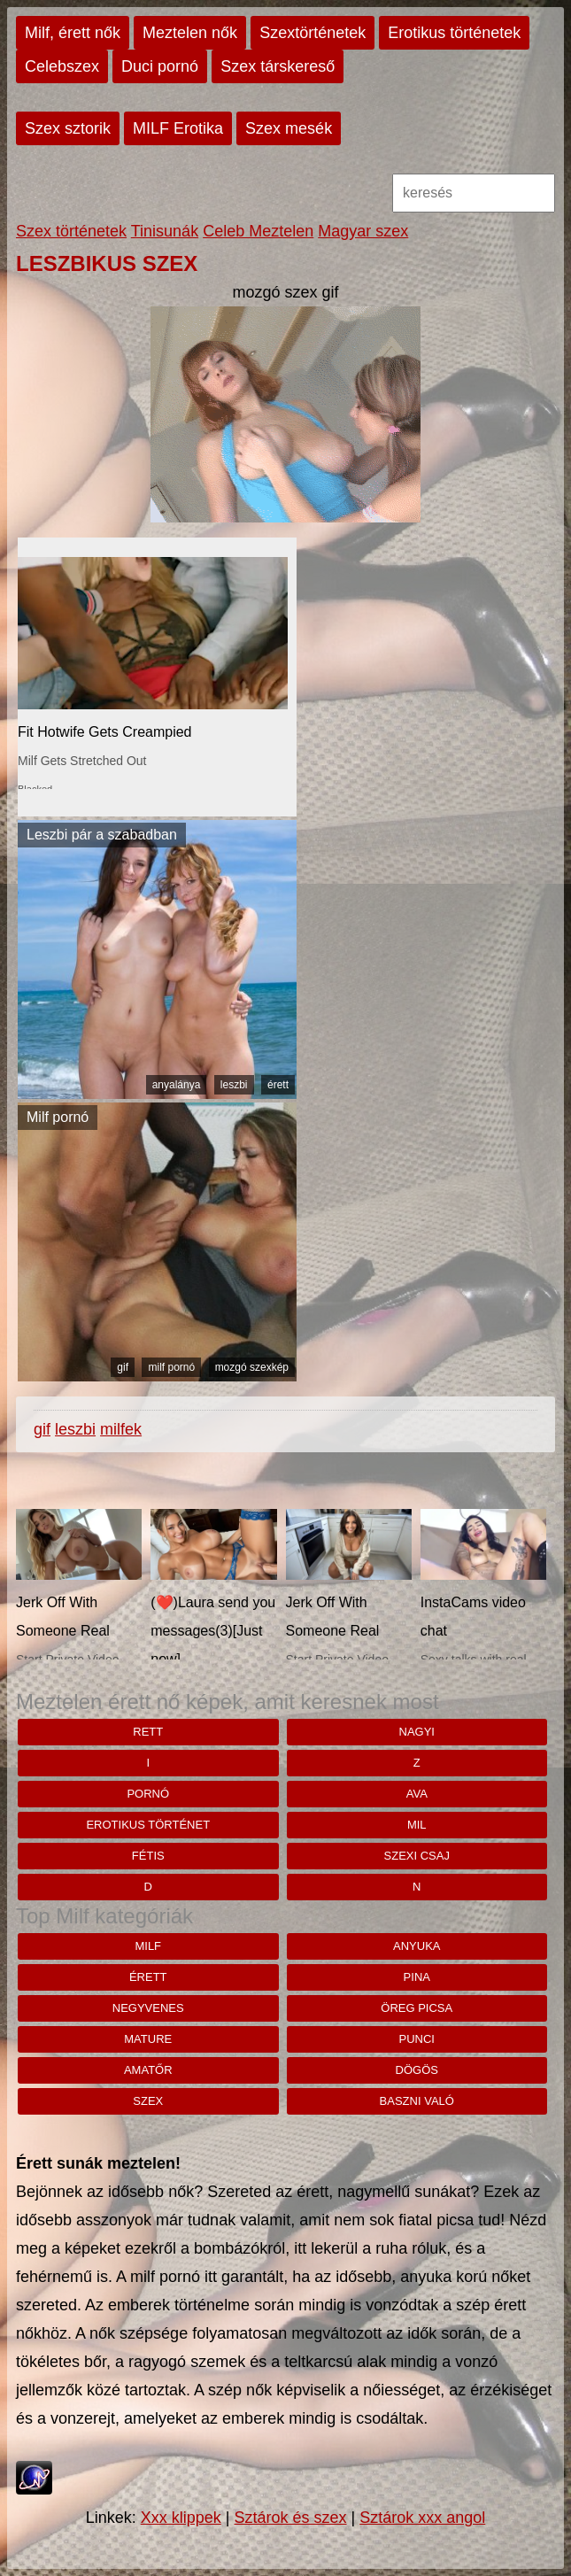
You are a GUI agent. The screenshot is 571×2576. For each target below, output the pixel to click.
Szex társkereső (277, 66)
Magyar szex (363, 231)
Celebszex (62, 66)
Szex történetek (71, 231)
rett (148, 1731)
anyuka (416, 1946)
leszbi (234, 1085)
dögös (417, 2070)
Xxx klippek (181, 2517)
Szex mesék (288, 128)
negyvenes (148, 2008)
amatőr (148, 2070)
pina (417, 1977)
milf (148, 1946)
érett (278, 1085)
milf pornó (171, 1367)
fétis (148, 1855)
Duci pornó (159, 66)
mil (417, 1824)
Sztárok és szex (290, 2517)
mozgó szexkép (252, 1367)
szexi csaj (417, 1855)
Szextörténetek (312, 33)
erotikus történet (148, 1824)
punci (417, 2039)
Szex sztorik (68, 128)
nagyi (417, 1731)
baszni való (417, 2101)
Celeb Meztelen (258, 231)
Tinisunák (164, 231)
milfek (121, 1429)
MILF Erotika (178, 128)
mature (148, 2039)
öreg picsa (416, 2008)
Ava (417, 1793)
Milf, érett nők (72, 33)
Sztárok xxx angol (422, 2517)
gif (122, 1367)
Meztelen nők (190, 33)
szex (148, 2101)
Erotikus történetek (454, 33)
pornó (148, 1793)
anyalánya (176, 1085)
